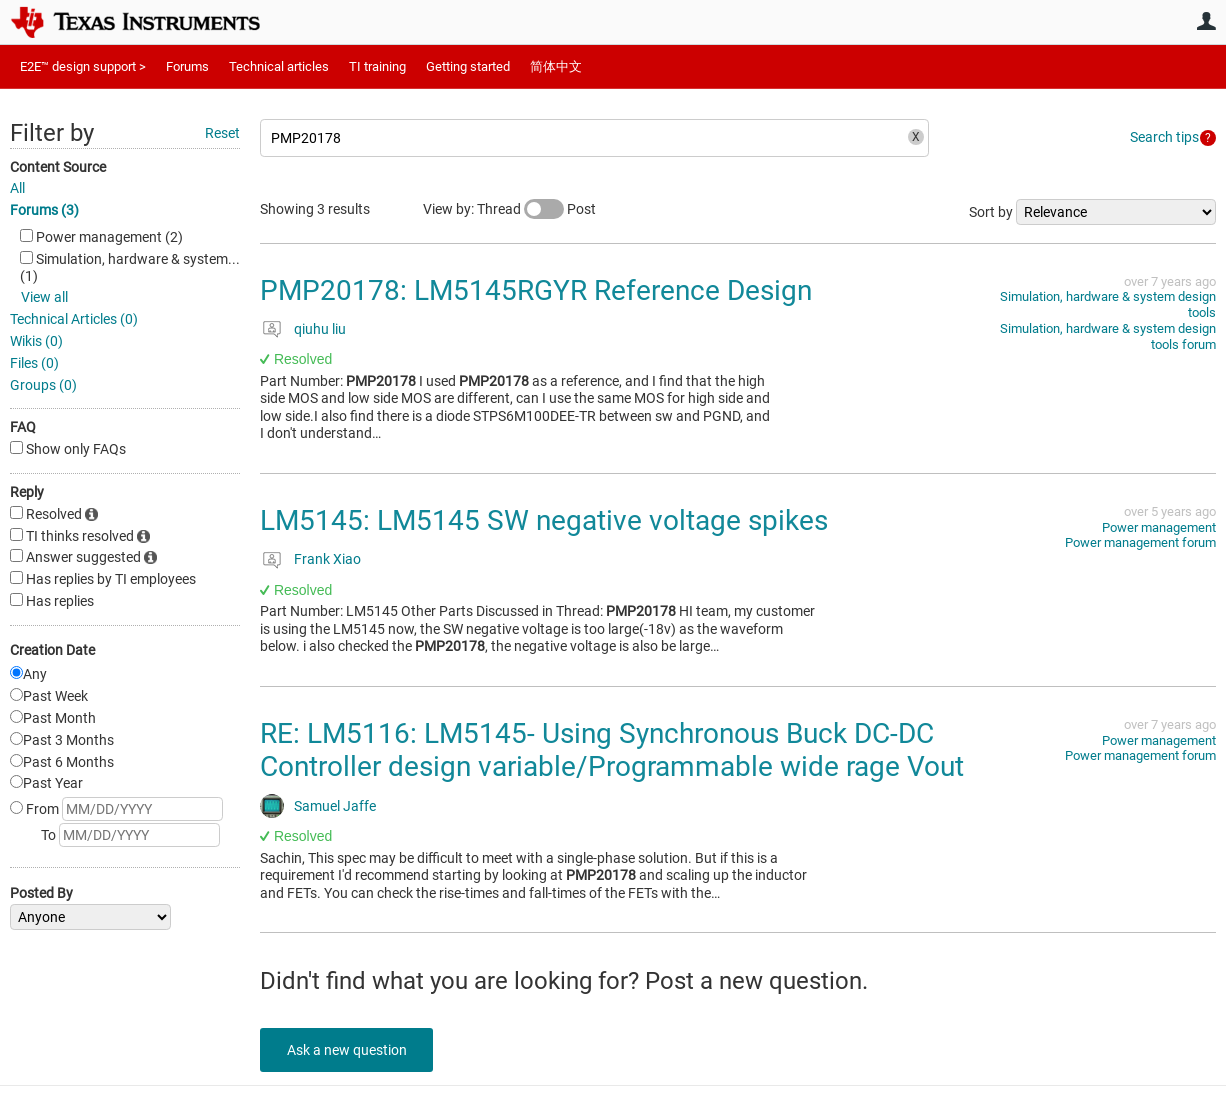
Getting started (468, 66)
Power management (1159, 527)
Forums (187, 66)
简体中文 (556, 66)
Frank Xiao (327, 559)
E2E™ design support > (83, 66)
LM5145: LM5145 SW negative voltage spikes (544, 520)
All (17, 188)
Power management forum (1140, 542)
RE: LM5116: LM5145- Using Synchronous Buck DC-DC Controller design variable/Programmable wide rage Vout (612, 750)
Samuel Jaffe (335, 806)
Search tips (1164, 137)
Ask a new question (350, 1050)
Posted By (41, 893)
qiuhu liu (320, 329)
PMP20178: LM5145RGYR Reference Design (536, 290)
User (1206, 21)
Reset (222, 133)
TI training (377, 66)
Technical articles (279, 66)
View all (44, 297)
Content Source (58, 167)
